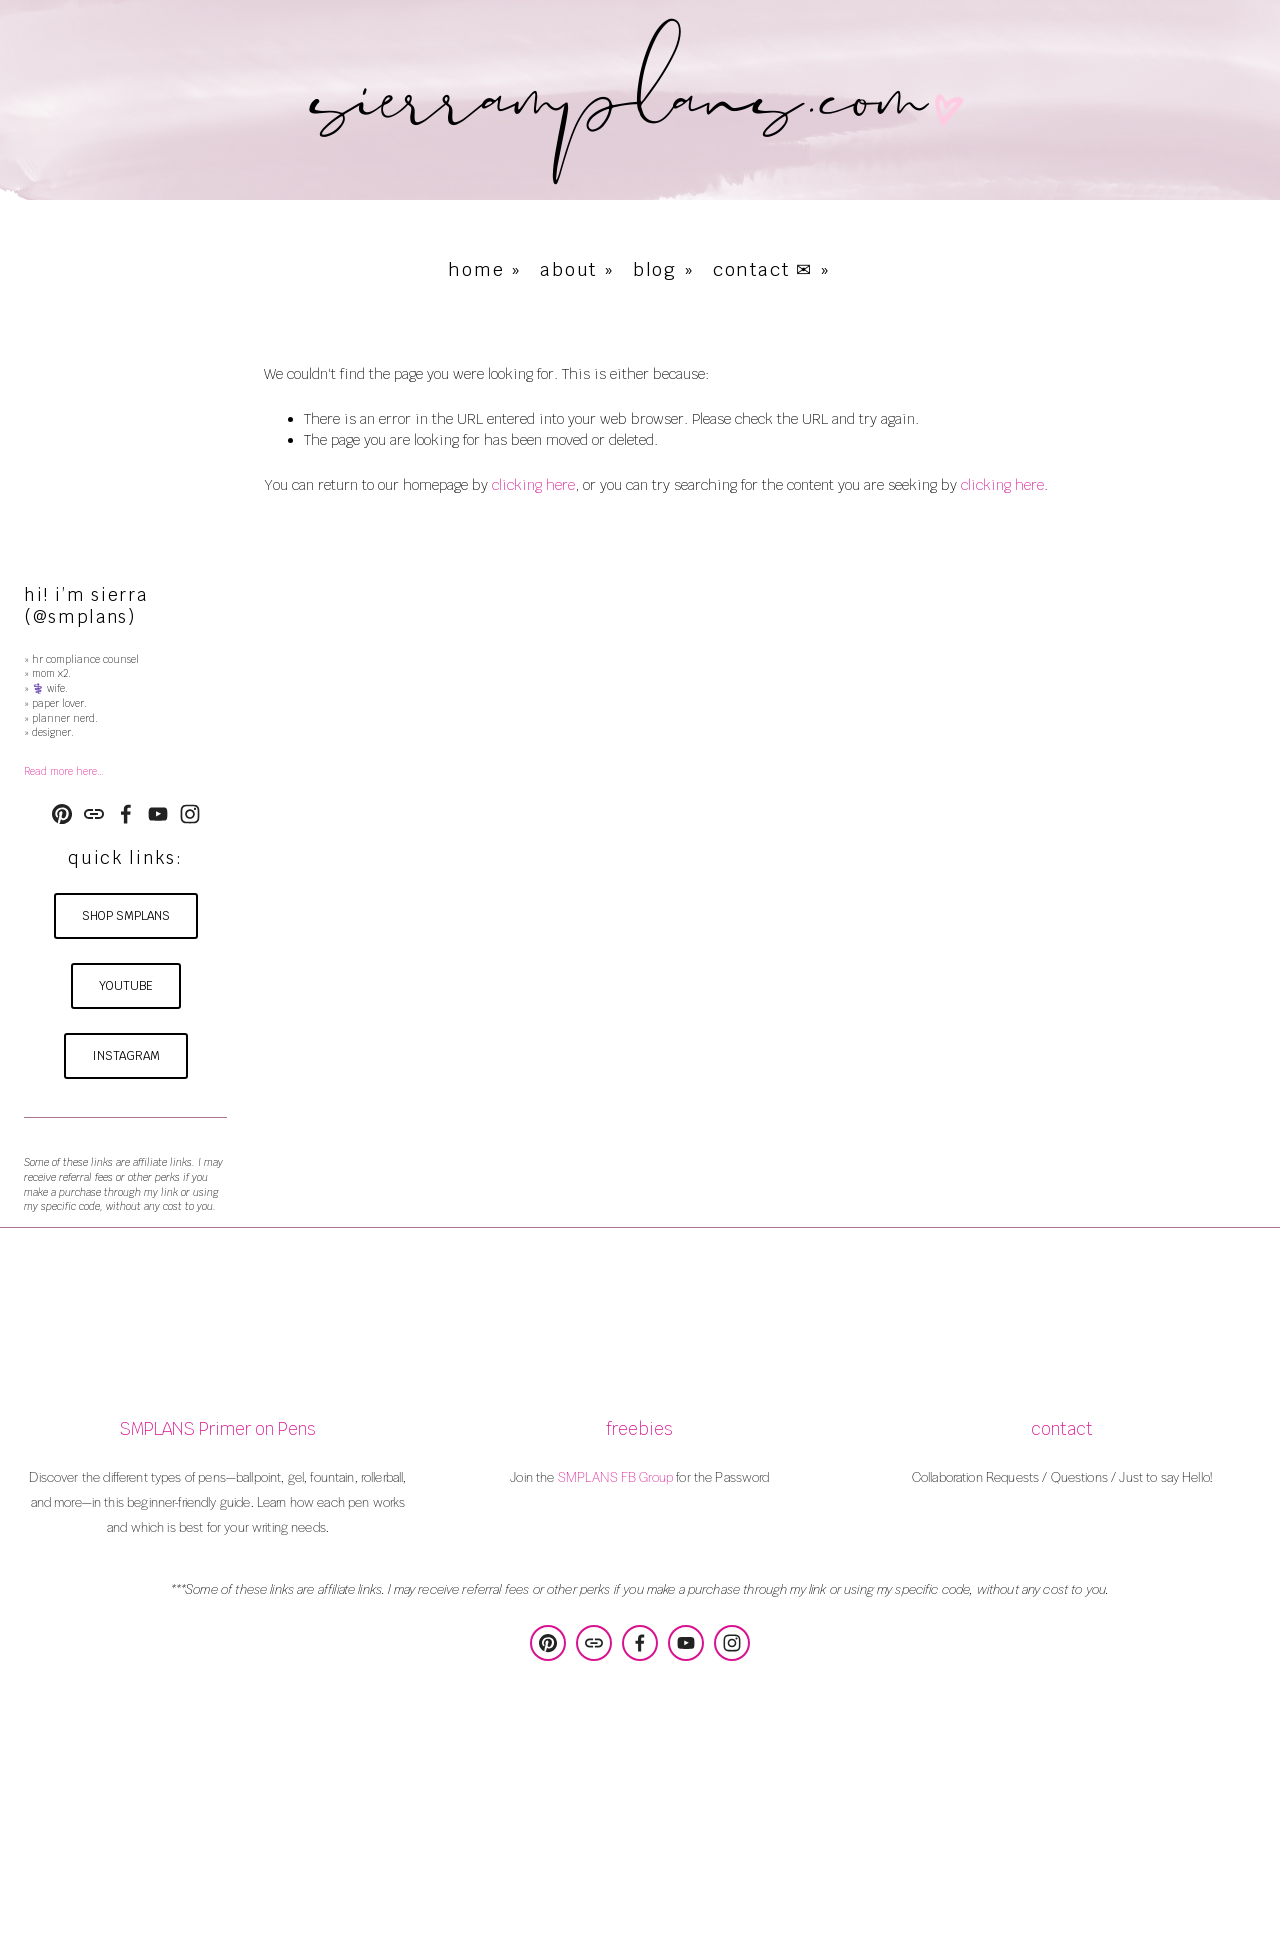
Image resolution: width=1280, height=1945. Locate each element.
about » (577, 269)
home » (485, 269)
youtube (126, 986)
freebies (639, 1429)
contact (1062, 1429)
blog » (664, 269)
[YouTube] (158, 814)
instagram (126, 1056)
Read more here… (64, 771)
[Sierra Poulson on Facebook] (126, 814)
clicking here (533, 485)
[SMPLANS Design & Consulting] (62, 814)
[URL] (94, 814)
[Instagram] (190, 814)
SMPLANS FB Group (615, 1476)
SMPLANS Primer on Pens (217, 1429)
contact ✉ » (772, 269)
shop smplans (126, 916)
